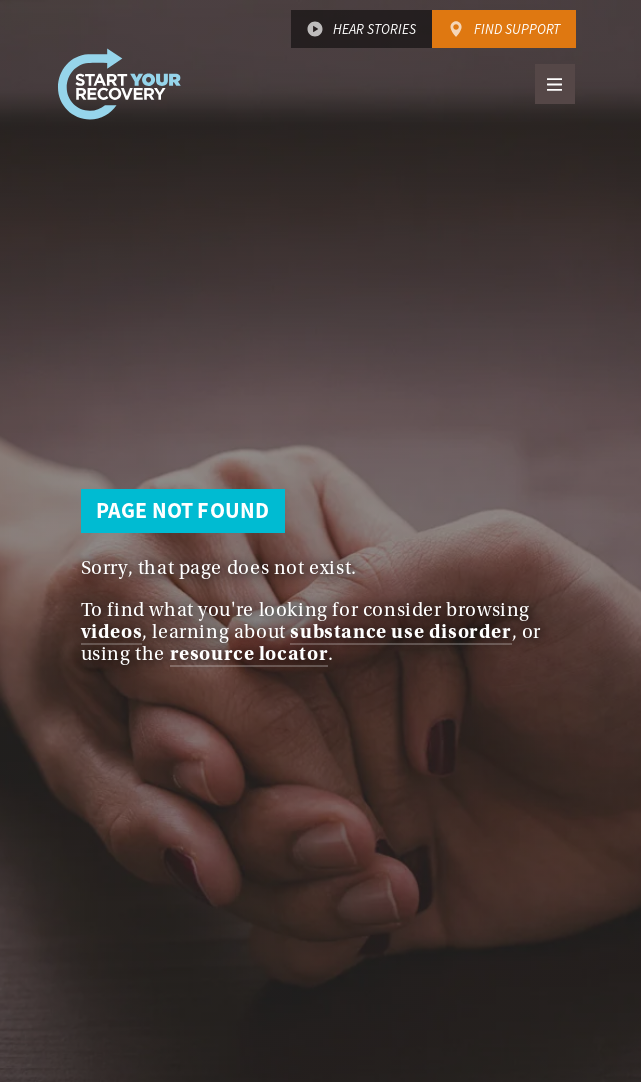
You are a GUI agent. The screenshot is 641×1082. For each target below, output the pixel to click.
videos (112, 631)
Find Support (517, 29)
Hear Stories (374, 29)
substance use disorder (400, 631)
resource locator (249, 653)
